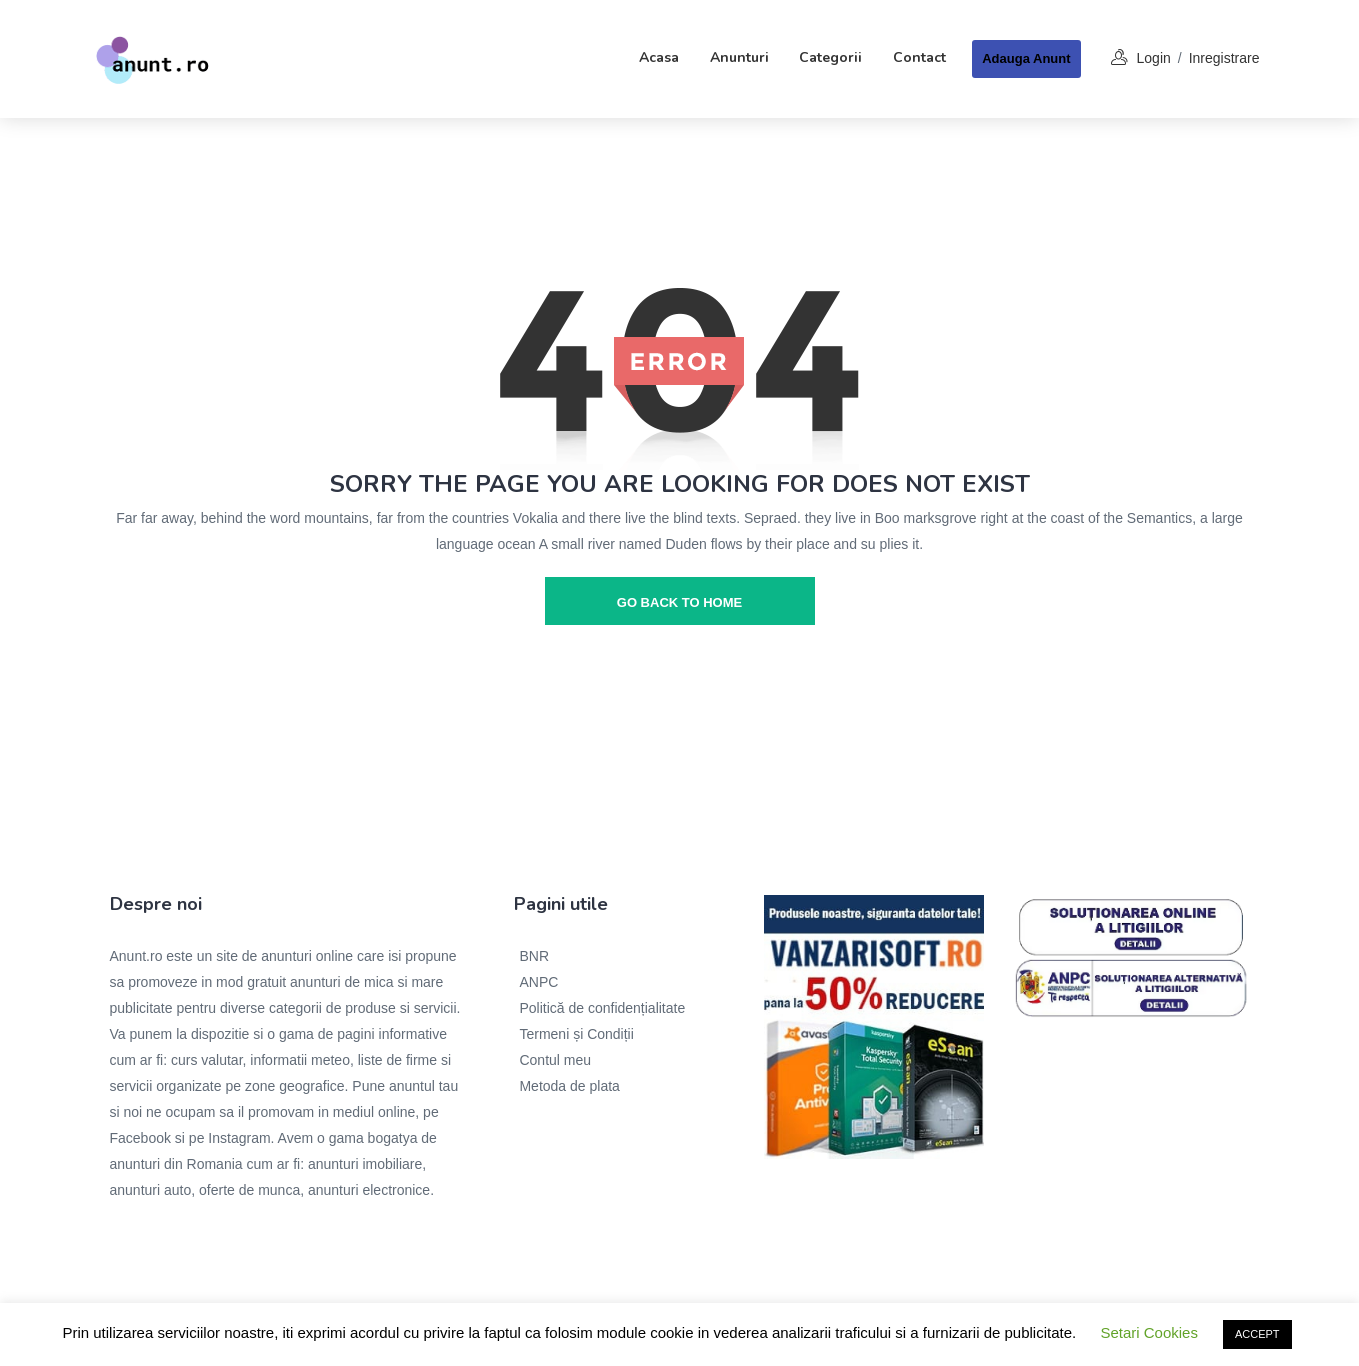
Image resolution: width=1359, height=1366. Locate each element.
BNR (534, 956)
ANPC (538, 982)
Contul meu (555, 1060)
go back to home (679, 602)
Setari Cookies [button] (1149, 1332)
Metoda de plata (569, 1086)
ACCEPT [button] (1257, 1334)
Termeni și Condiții (576, 1034)
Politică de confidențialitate (602, 1008)
